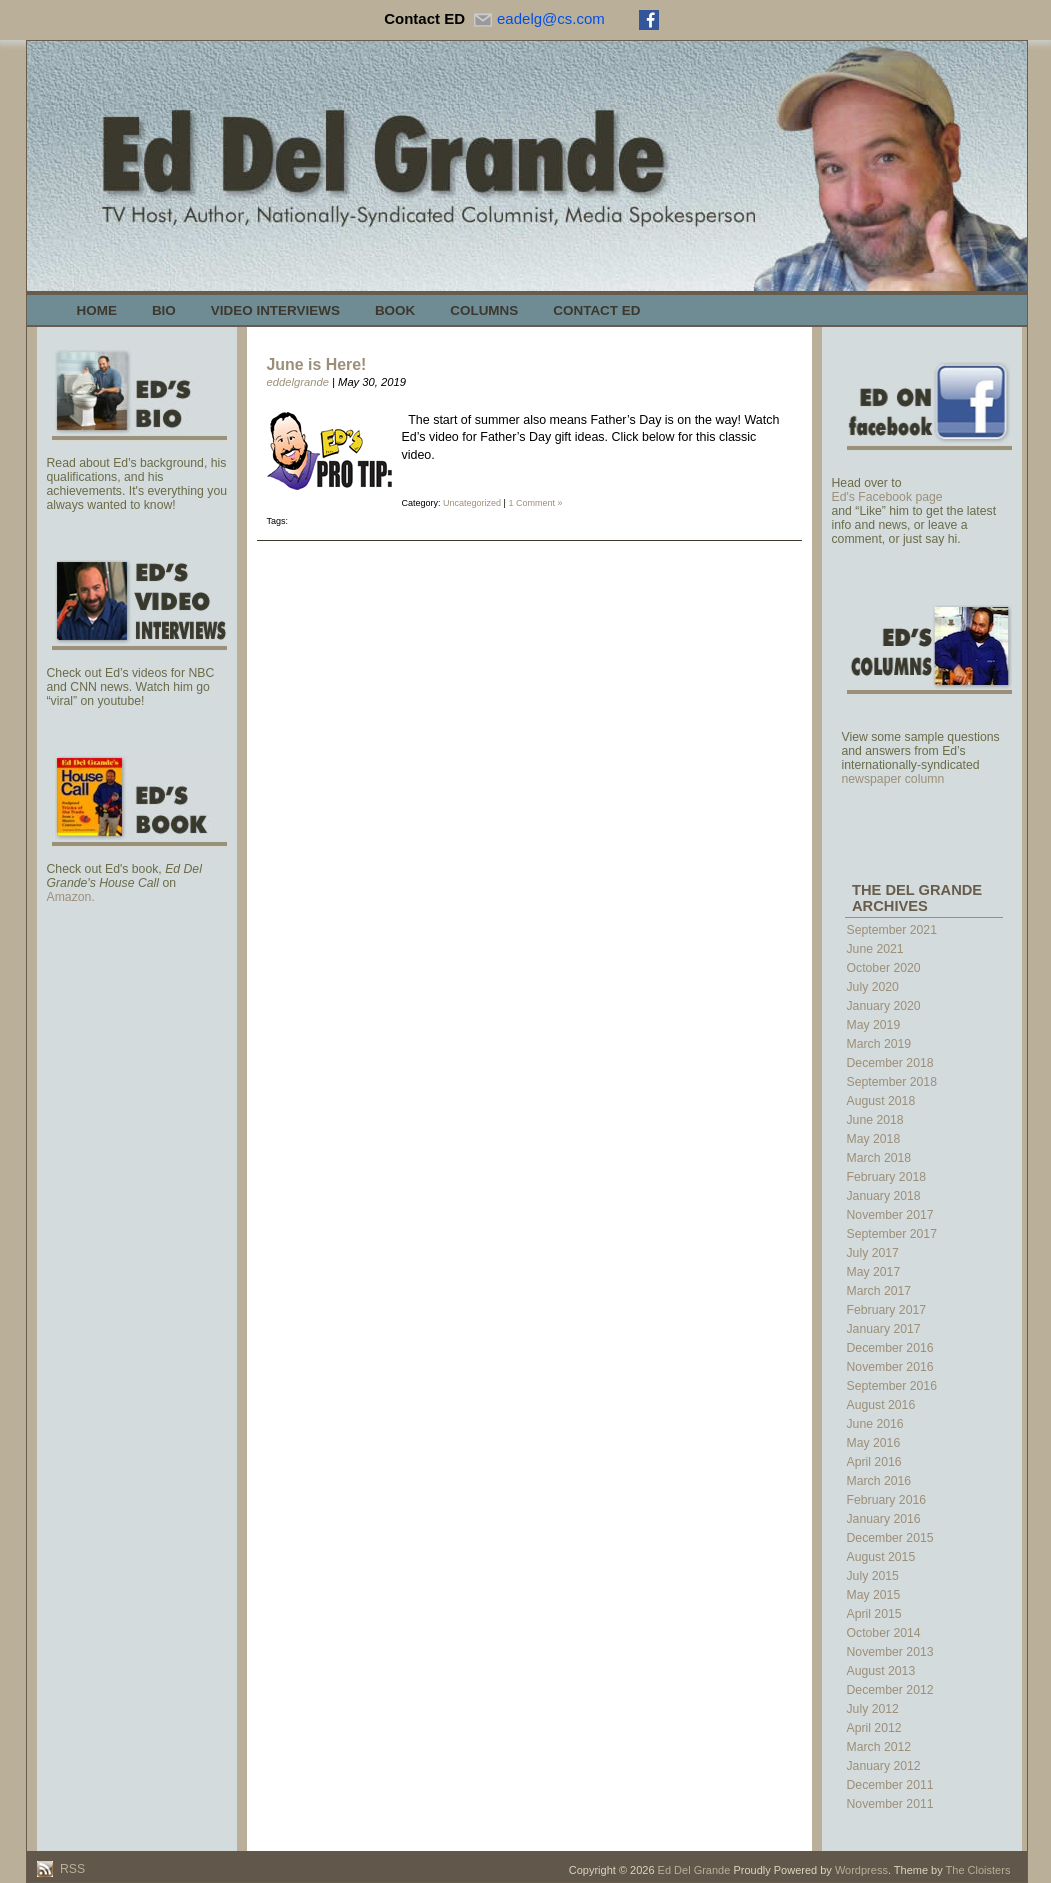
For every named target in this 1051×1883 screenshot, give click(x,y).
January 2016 (884, 1519)
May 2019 (874, 1025)
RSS (71, 1869)
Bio (164, 310)
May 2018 (874, 1139)
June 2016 (875, 1424)
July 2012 (873, 1709)
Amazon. (71, 897)
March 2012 (879, 1747)
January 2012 (884, 1766)
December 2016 (890, 1348)
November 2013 (890, 1652)
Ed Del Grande (694, 1870)
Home (97, 310)
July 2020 (873, 987)
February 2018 (887, 1177)
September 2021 (892, 930)
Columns (484, 310)
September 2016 (892, 1386)
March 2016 (879, 1481)
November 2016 (890, 1367)
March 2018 (879, 1158)
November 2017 (890, 1215)
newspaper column (893, 779)
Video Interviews (275, 310)
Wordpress (861, 1870)
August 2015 (881, 1557)
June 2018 (875, 1120)
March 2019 (879, 1044)
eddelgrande (298, 382)
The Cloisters (978, 1870)
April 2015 (874, 1614)
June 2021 (875, 949)
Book (395, 310)
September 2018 (892, 1082)
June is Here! (317, 364)
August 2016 (881, 1405)
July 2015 (873, 1576)
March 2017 (879, 1291)
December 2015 (890, 1538)
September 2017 (892, 1234)
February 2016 (887, 1500)
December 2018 (890, 1063)
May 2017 (874, 1272)
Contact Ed (596, 310)
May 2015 (874, 1595)
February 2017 (887, 1310)
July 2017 (873, 1253)
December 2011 (890, 1785)
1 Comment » (535, 503)
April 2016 (874, 1462)
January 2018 (884, 1196)
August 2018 (881, 1101)
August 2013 (881, 1671)
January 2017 (884, 1329)
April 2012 (874, 1728)
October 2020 (884, 968)
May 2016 (874, 1443)
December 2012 (890, 1690)
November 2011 (890, 1804)
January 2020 (884, 1006)
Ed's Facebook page (887, 497)
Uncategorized (472, 503)
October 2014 (884, 1633)
